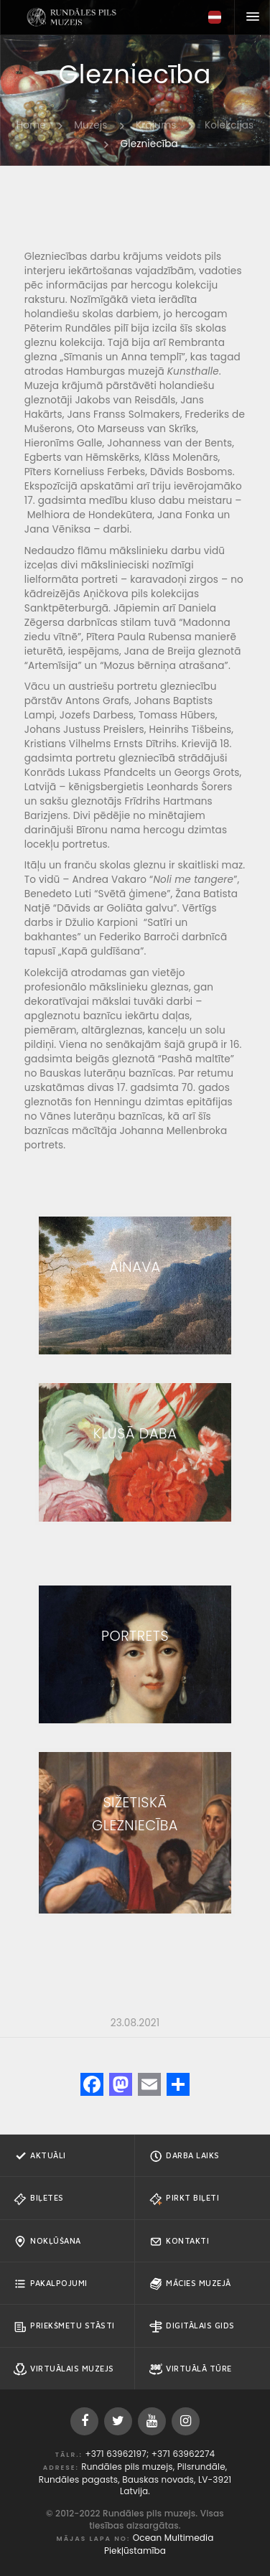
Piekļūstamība (135, 2550)
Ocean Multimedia (173, 2537)
